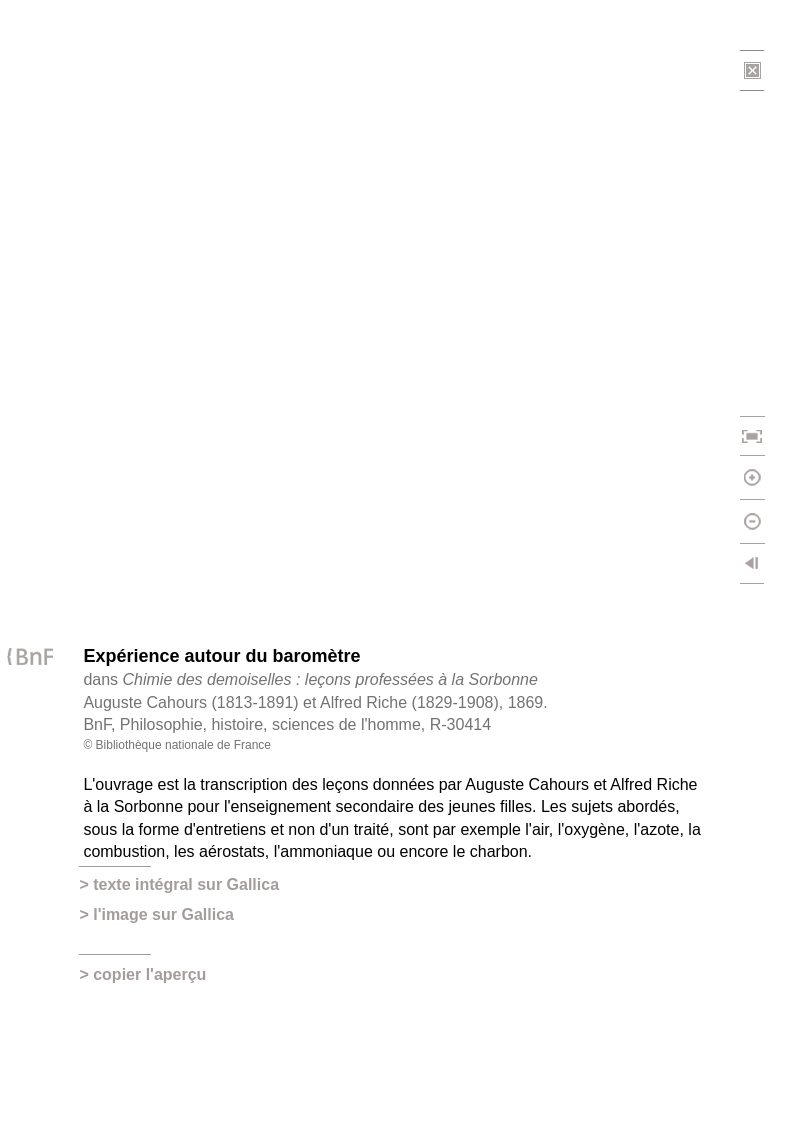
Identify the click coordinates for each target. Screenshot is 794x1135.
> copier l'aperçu (142, 974)
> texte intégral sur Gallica (179, 884)
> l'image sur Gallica (156, 914)
